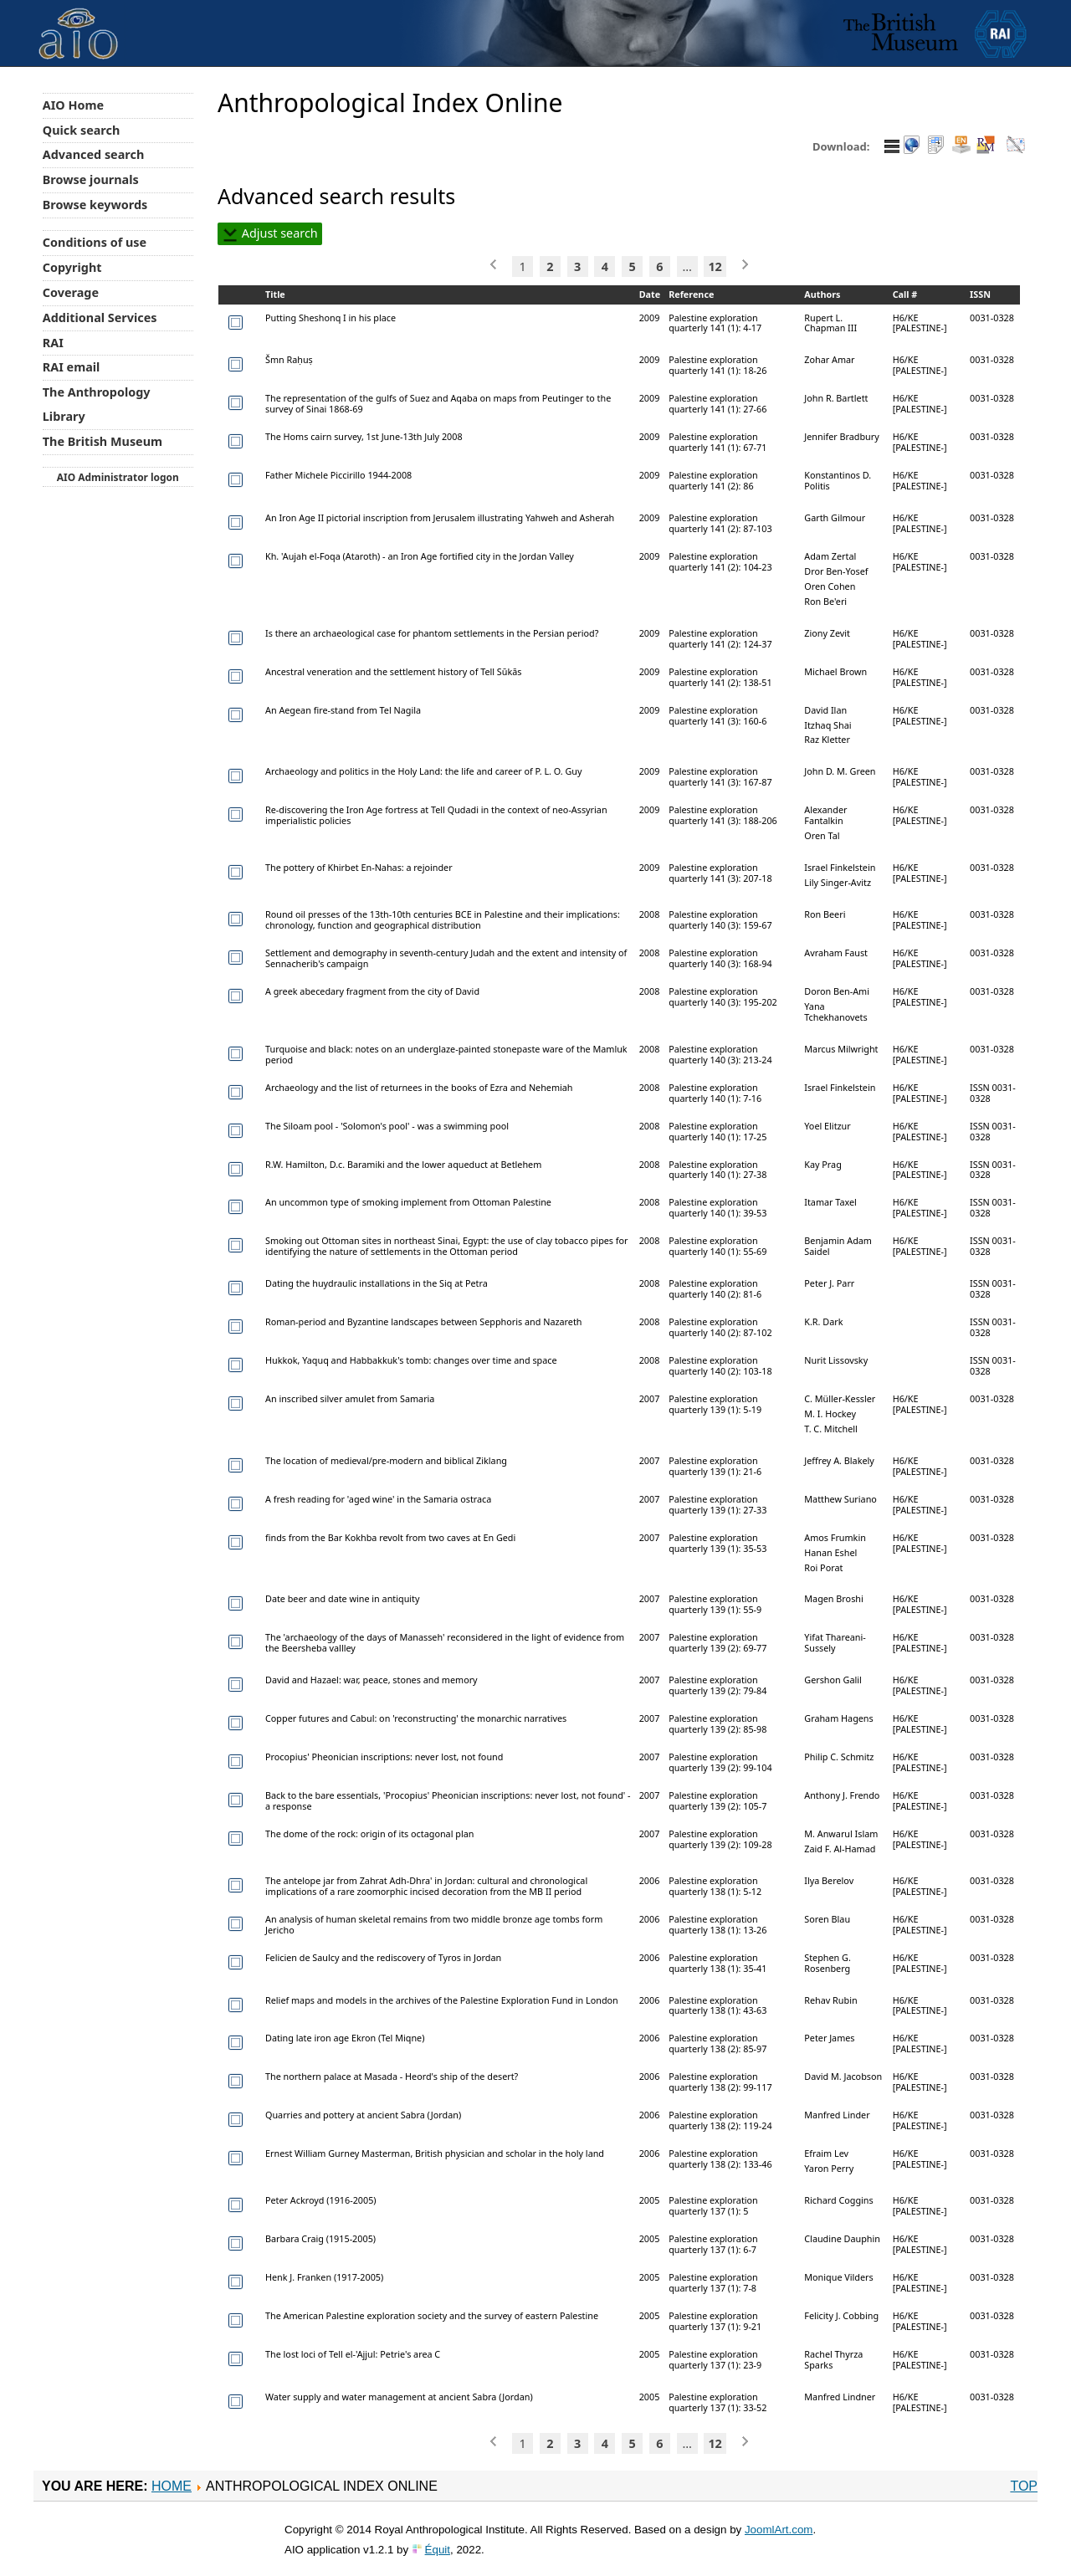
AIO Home (73, 105)
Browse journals (91, 179)
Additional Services (100, 317)
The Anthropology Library (97, 404)
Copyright (72, 267)
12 (714, 266)
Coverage (71, 292)
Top (1024, 2486)
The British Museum (102, 441)
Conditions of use (94, 242)
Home (171, 2486)
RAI (53, 343)
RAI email (71, 367)
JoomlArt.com (778, 2529)
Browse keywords (95, 205)
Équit (437, 2549)
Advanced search (93, 154)
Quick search (81, 130)
